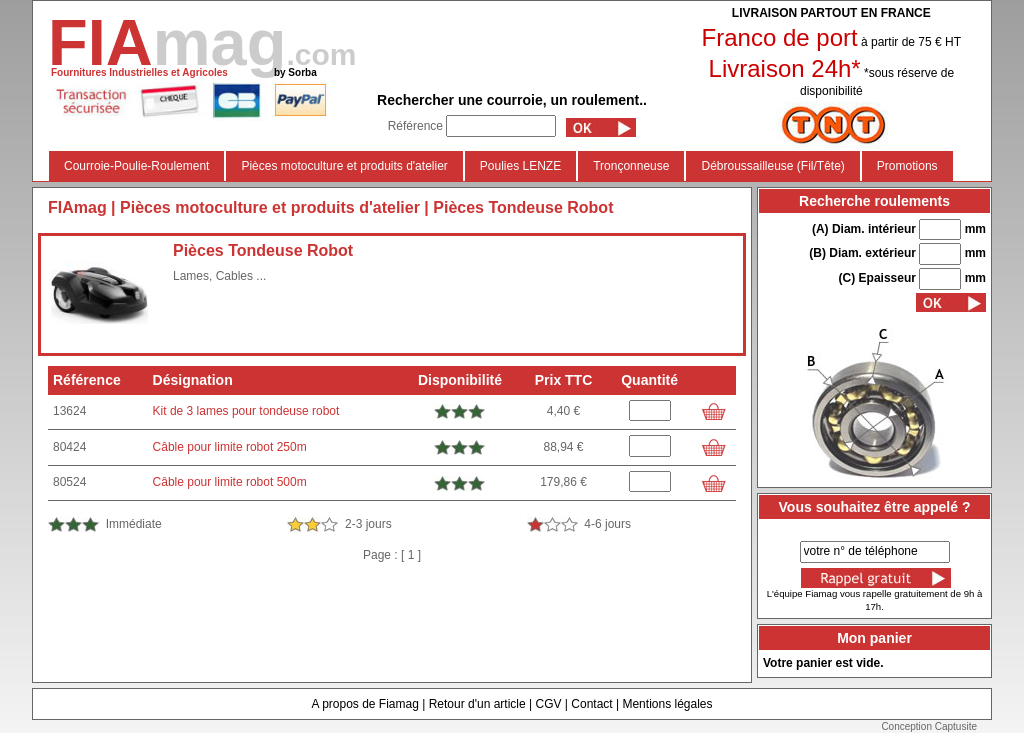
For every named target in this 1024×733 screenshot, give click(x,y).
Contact (591, 704)
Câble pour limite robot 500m (230, 482)
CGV (548, 704)
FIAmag (77, 207)
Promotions (907, 166)
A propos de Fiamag (364, 704)
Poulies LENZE (520, 166)
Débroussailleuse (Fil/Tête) (772, 166)
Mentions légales (667, 704)
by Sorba (295, 72)
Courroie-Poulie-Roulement (136, 166)
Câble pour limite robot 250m (230, 447)
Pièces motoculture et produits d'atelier (344, 166)
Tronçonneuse (631, 166)
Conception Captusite (929, 726)
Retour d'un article (477, 704)
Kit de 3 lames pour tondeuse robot (246, 411)
